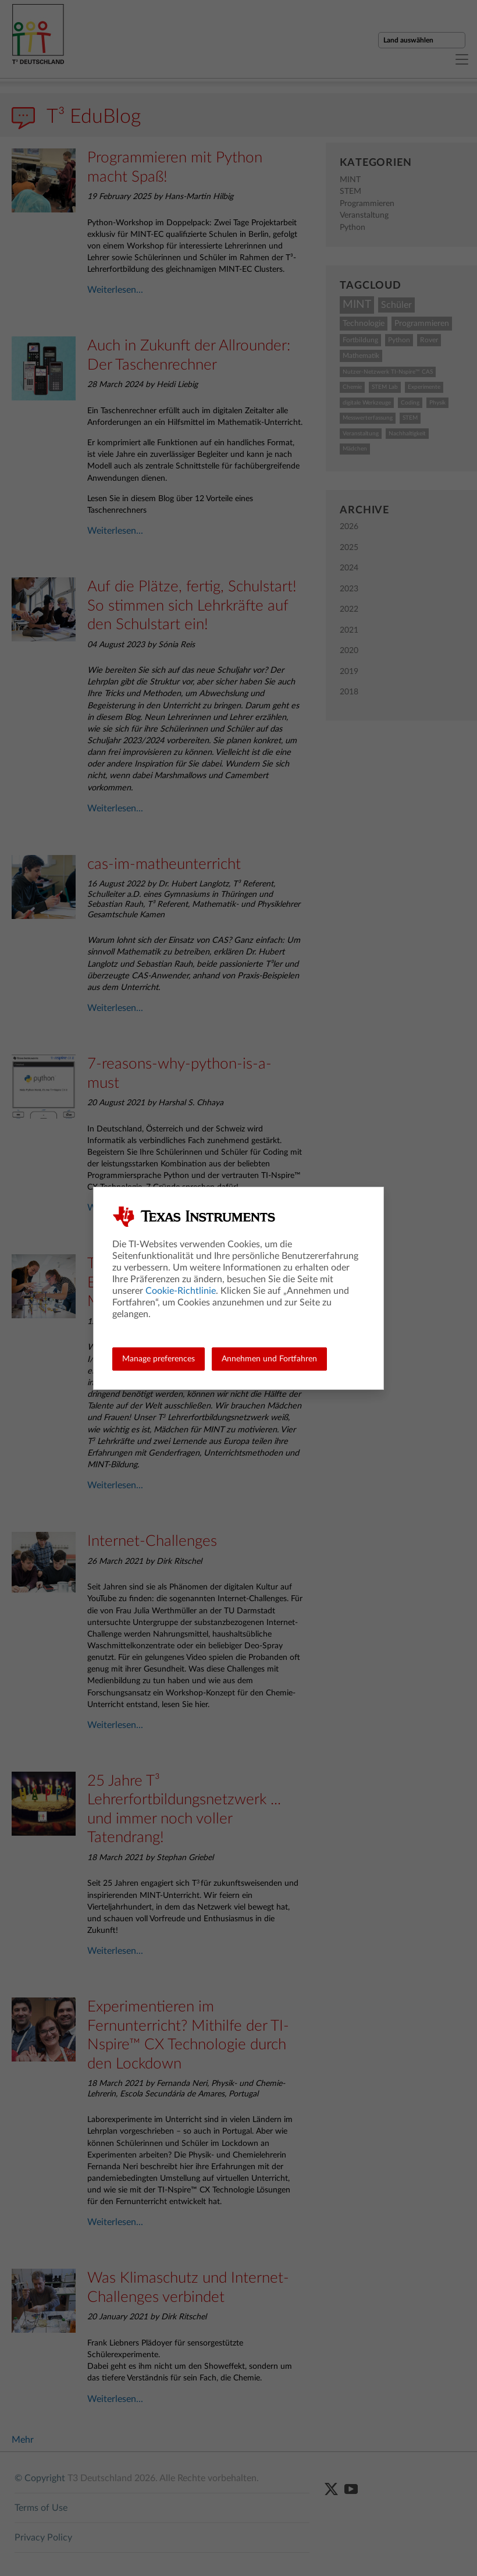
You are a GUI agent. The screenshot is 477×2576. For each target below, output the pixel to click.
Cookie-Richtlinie (180, 1291)
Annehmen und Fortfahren (269, 1359)
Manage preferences (158, 1359)
